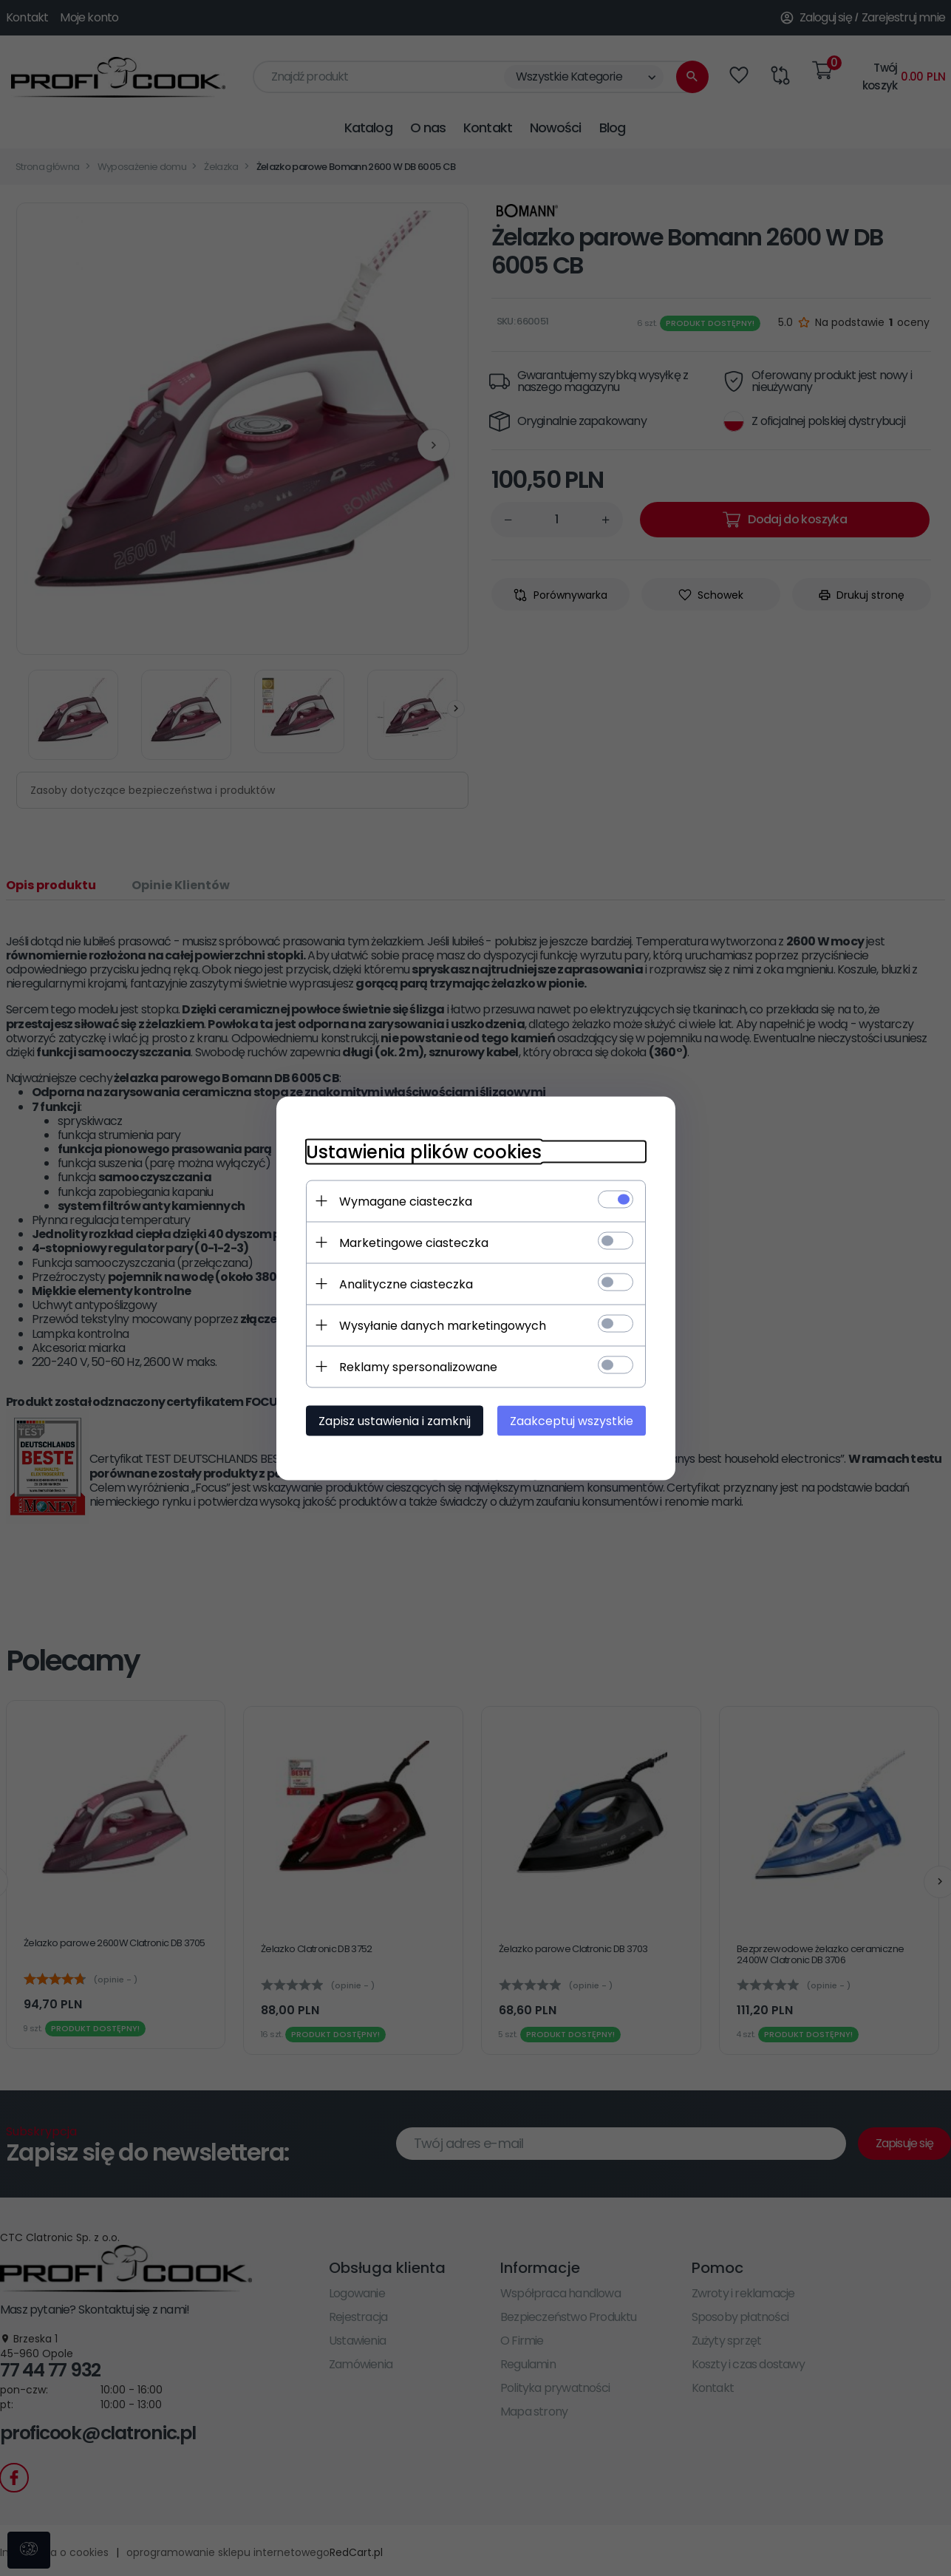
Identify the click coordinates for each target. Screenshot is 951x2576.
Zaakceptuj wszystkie (571, 1420)
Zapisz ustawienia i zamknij (394, 1420)
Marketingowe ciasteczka (413, 1242)
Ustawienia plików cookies (424, 1151)
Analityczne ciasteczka (406, 1283)
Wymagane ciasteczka (405, 1200)
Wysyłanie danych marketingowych (442, 1324)
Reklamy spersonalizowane (418, 1366)
